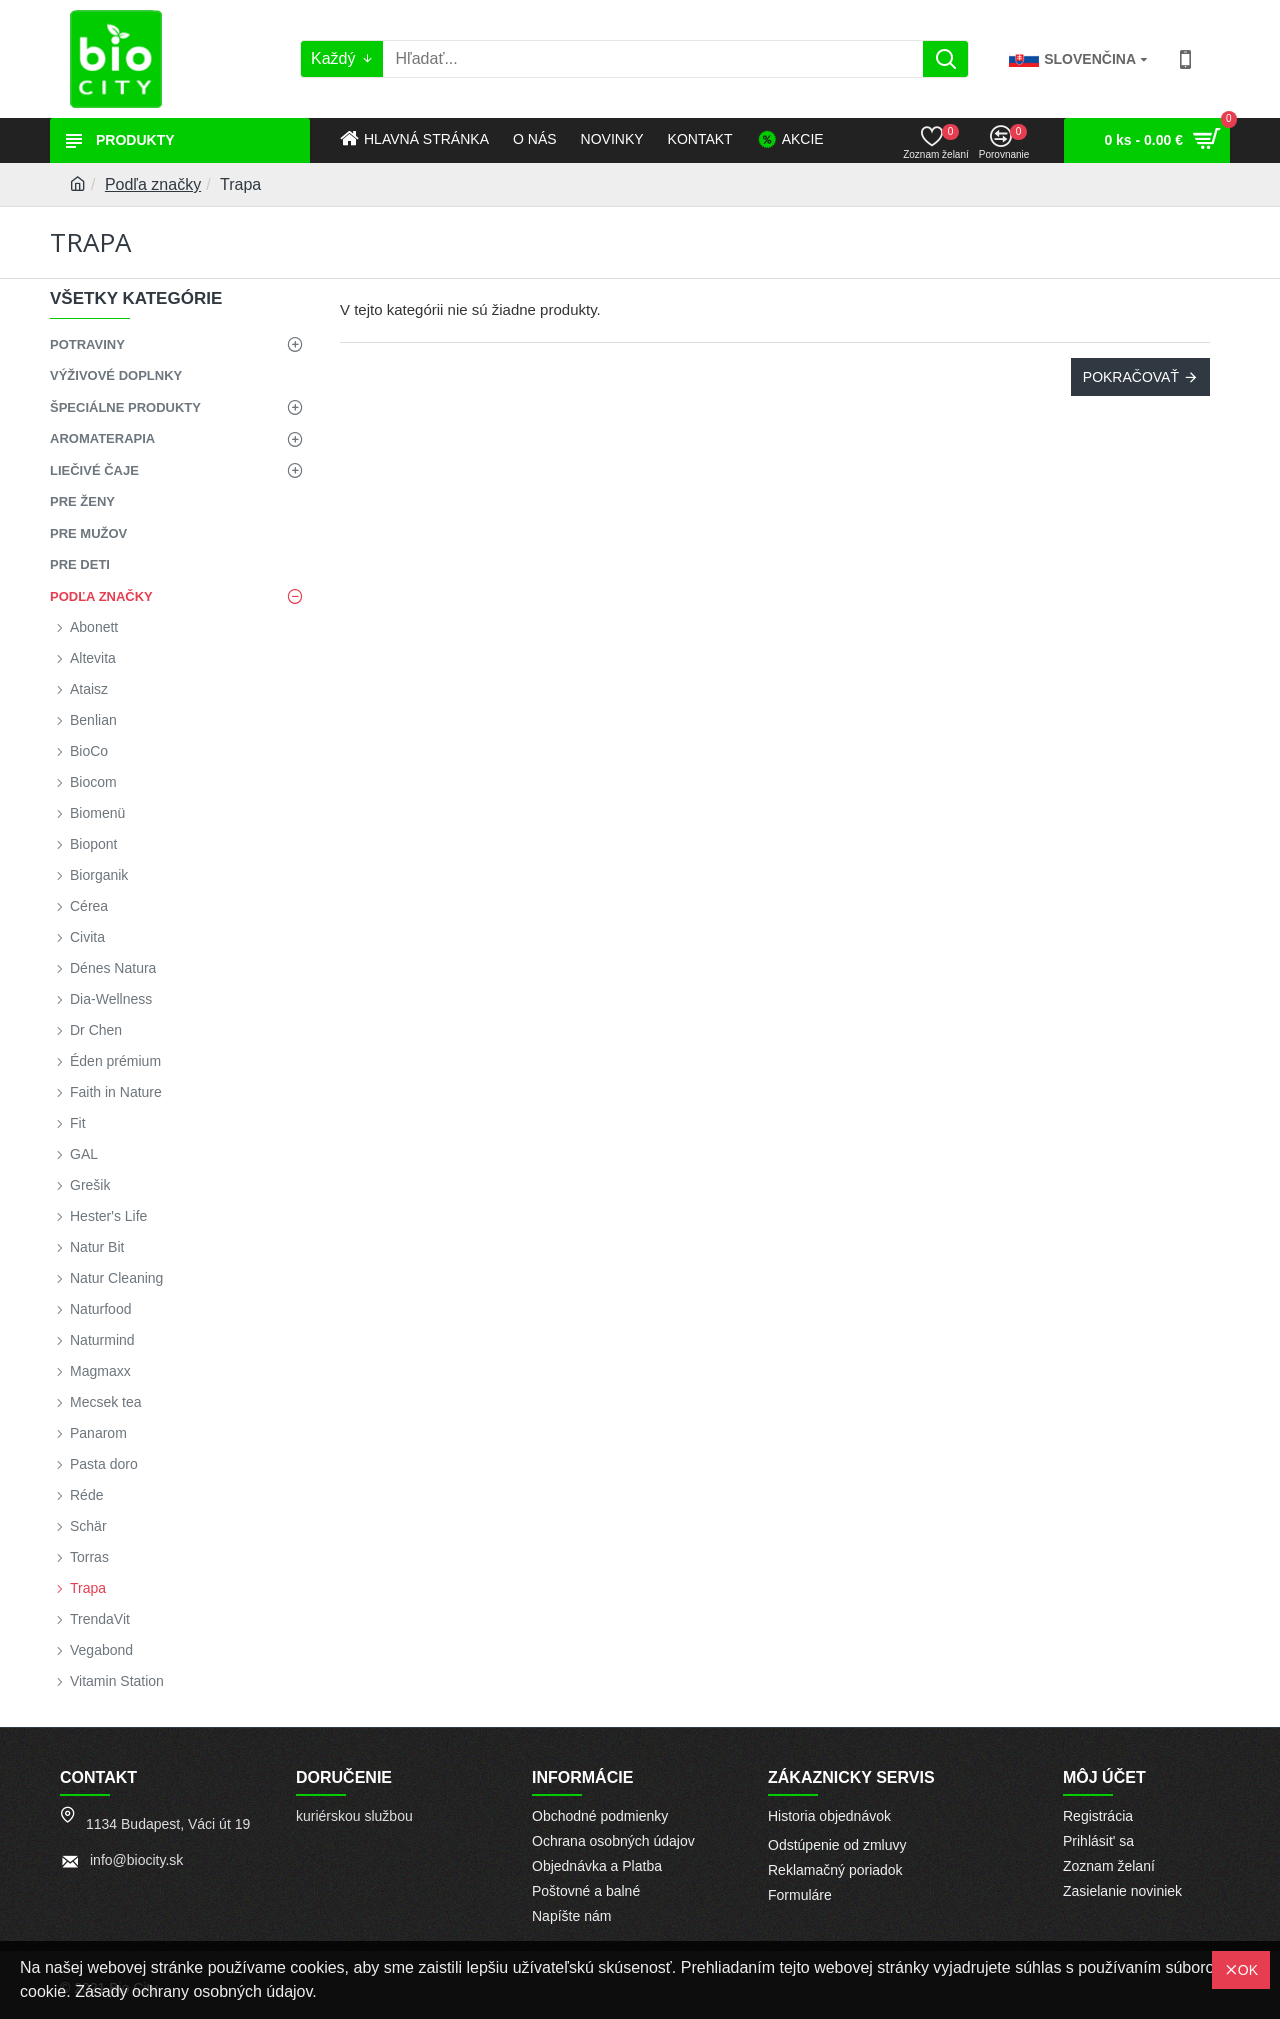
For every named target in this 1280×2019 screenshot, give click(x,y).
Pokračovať (1131, 377)
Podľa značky (153, 184)
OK (1248, 1970)
